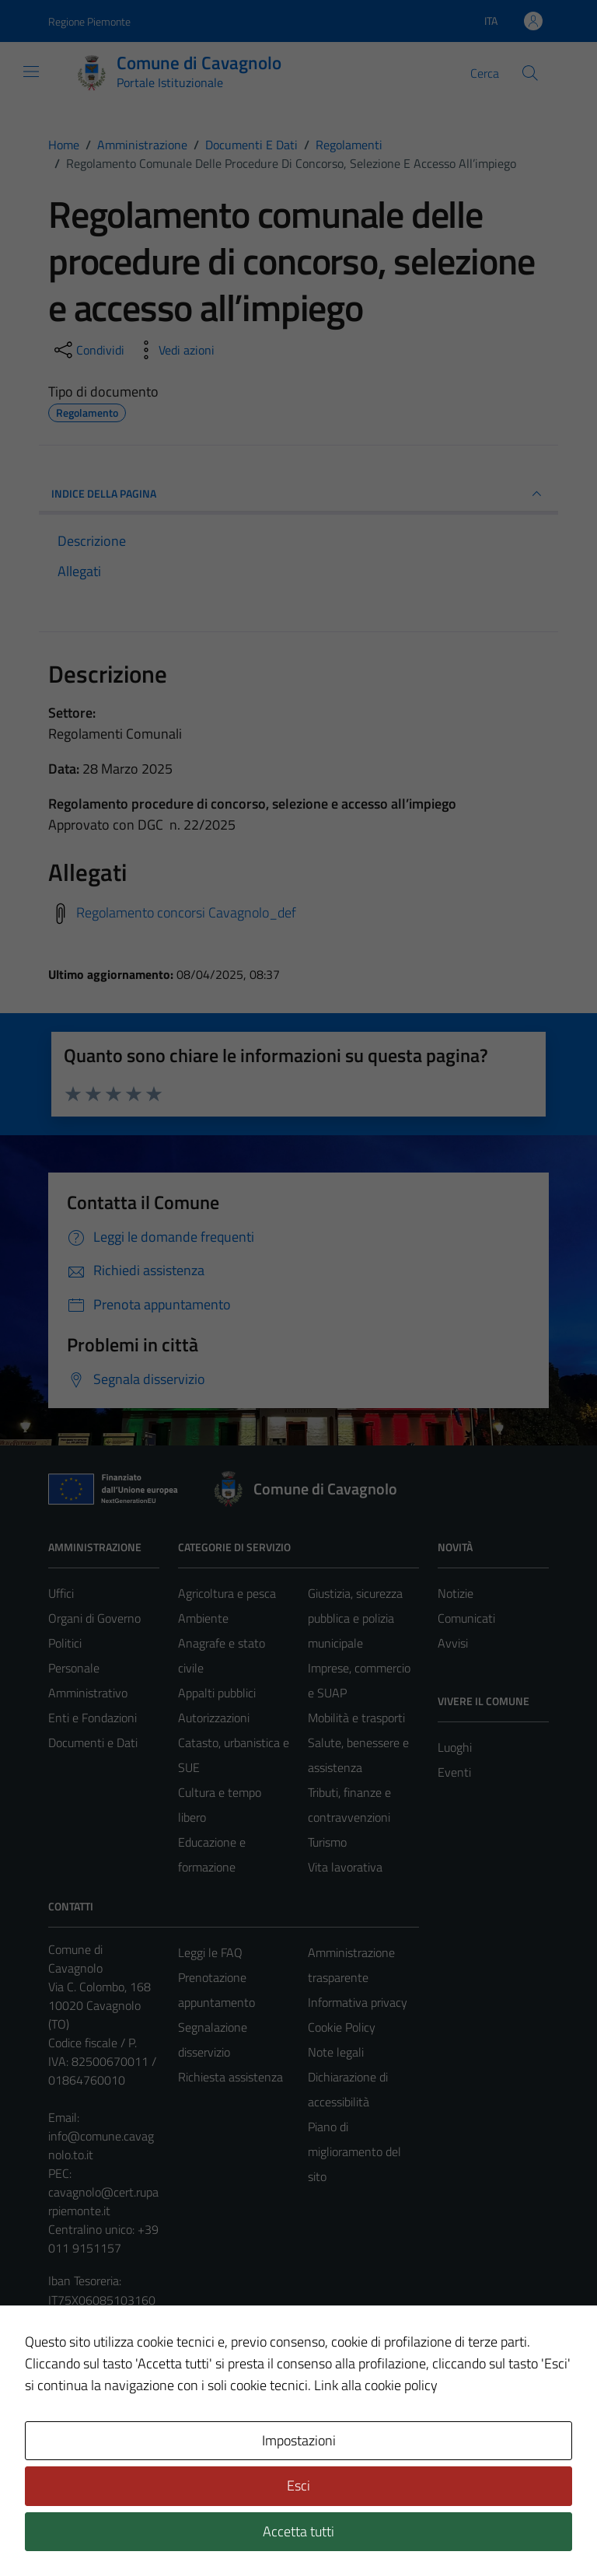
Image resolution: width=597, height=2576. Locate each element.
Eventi (454, 1772)
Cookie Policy (341, 2027)
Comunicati (466, 1618)
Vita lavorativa (345, 1867)
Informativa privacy (357, 2002)
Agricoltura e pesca (227, 1593)
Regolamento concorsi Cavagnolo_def (186, 912)
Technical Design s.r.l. (154, 2531)
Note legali (336, 2052)
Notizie (455, 1593)
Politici (65, 1643)
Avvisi (453, 1643)
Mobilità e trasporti (356, 1717)
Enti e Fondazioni (92, 1717)
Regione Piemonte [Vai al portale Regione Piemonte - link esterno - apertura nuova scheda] (89, 21)
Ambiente (203, 1618)
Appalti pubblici (217, 1692)
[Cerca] (530, 73)
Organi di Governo (94, 1618)
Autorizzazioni (214, 1717)
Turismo (327, 1842)
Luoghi (455, 1747)
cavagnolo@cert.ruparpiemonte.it (103, 2201)
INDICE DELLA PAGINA (298, 493)
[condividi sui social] (87, 349)
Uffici (61, 1593)
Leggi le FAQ (210, 1952)
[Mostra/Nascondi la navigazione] (31, 71)
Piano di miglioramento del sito (354, 2151)
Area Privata (80, 2434)
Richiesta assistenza (230, 2076)
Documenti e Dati (93, 1742)
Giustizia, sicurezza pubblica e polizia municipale (355, 1618)
